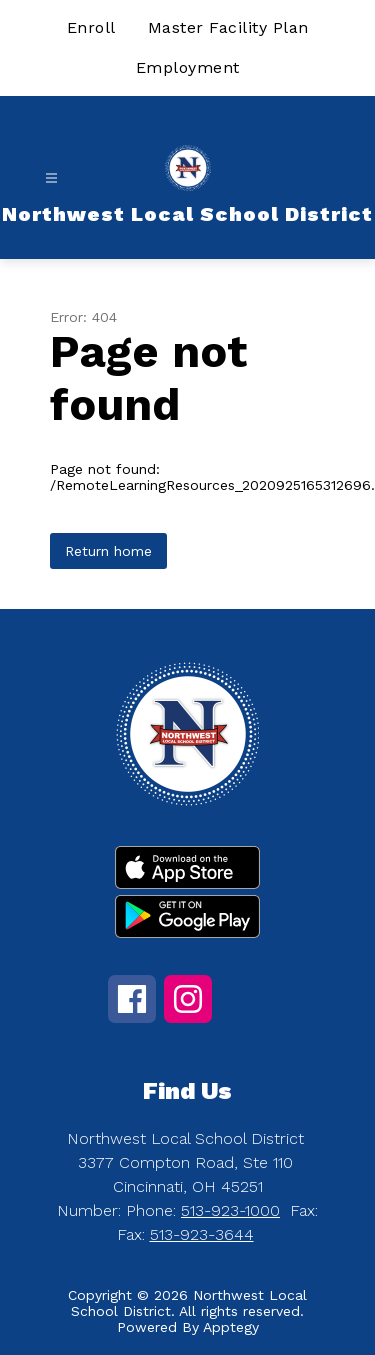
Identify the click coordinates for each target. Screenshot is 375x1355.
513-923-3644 (202, 1234)
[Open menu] (51, 178)
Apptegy (231, 1327)
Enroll (91, 27)
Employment (188, 67)
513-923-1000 (230, 1210)
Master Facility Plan (228, 27)
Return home (108, 551)
